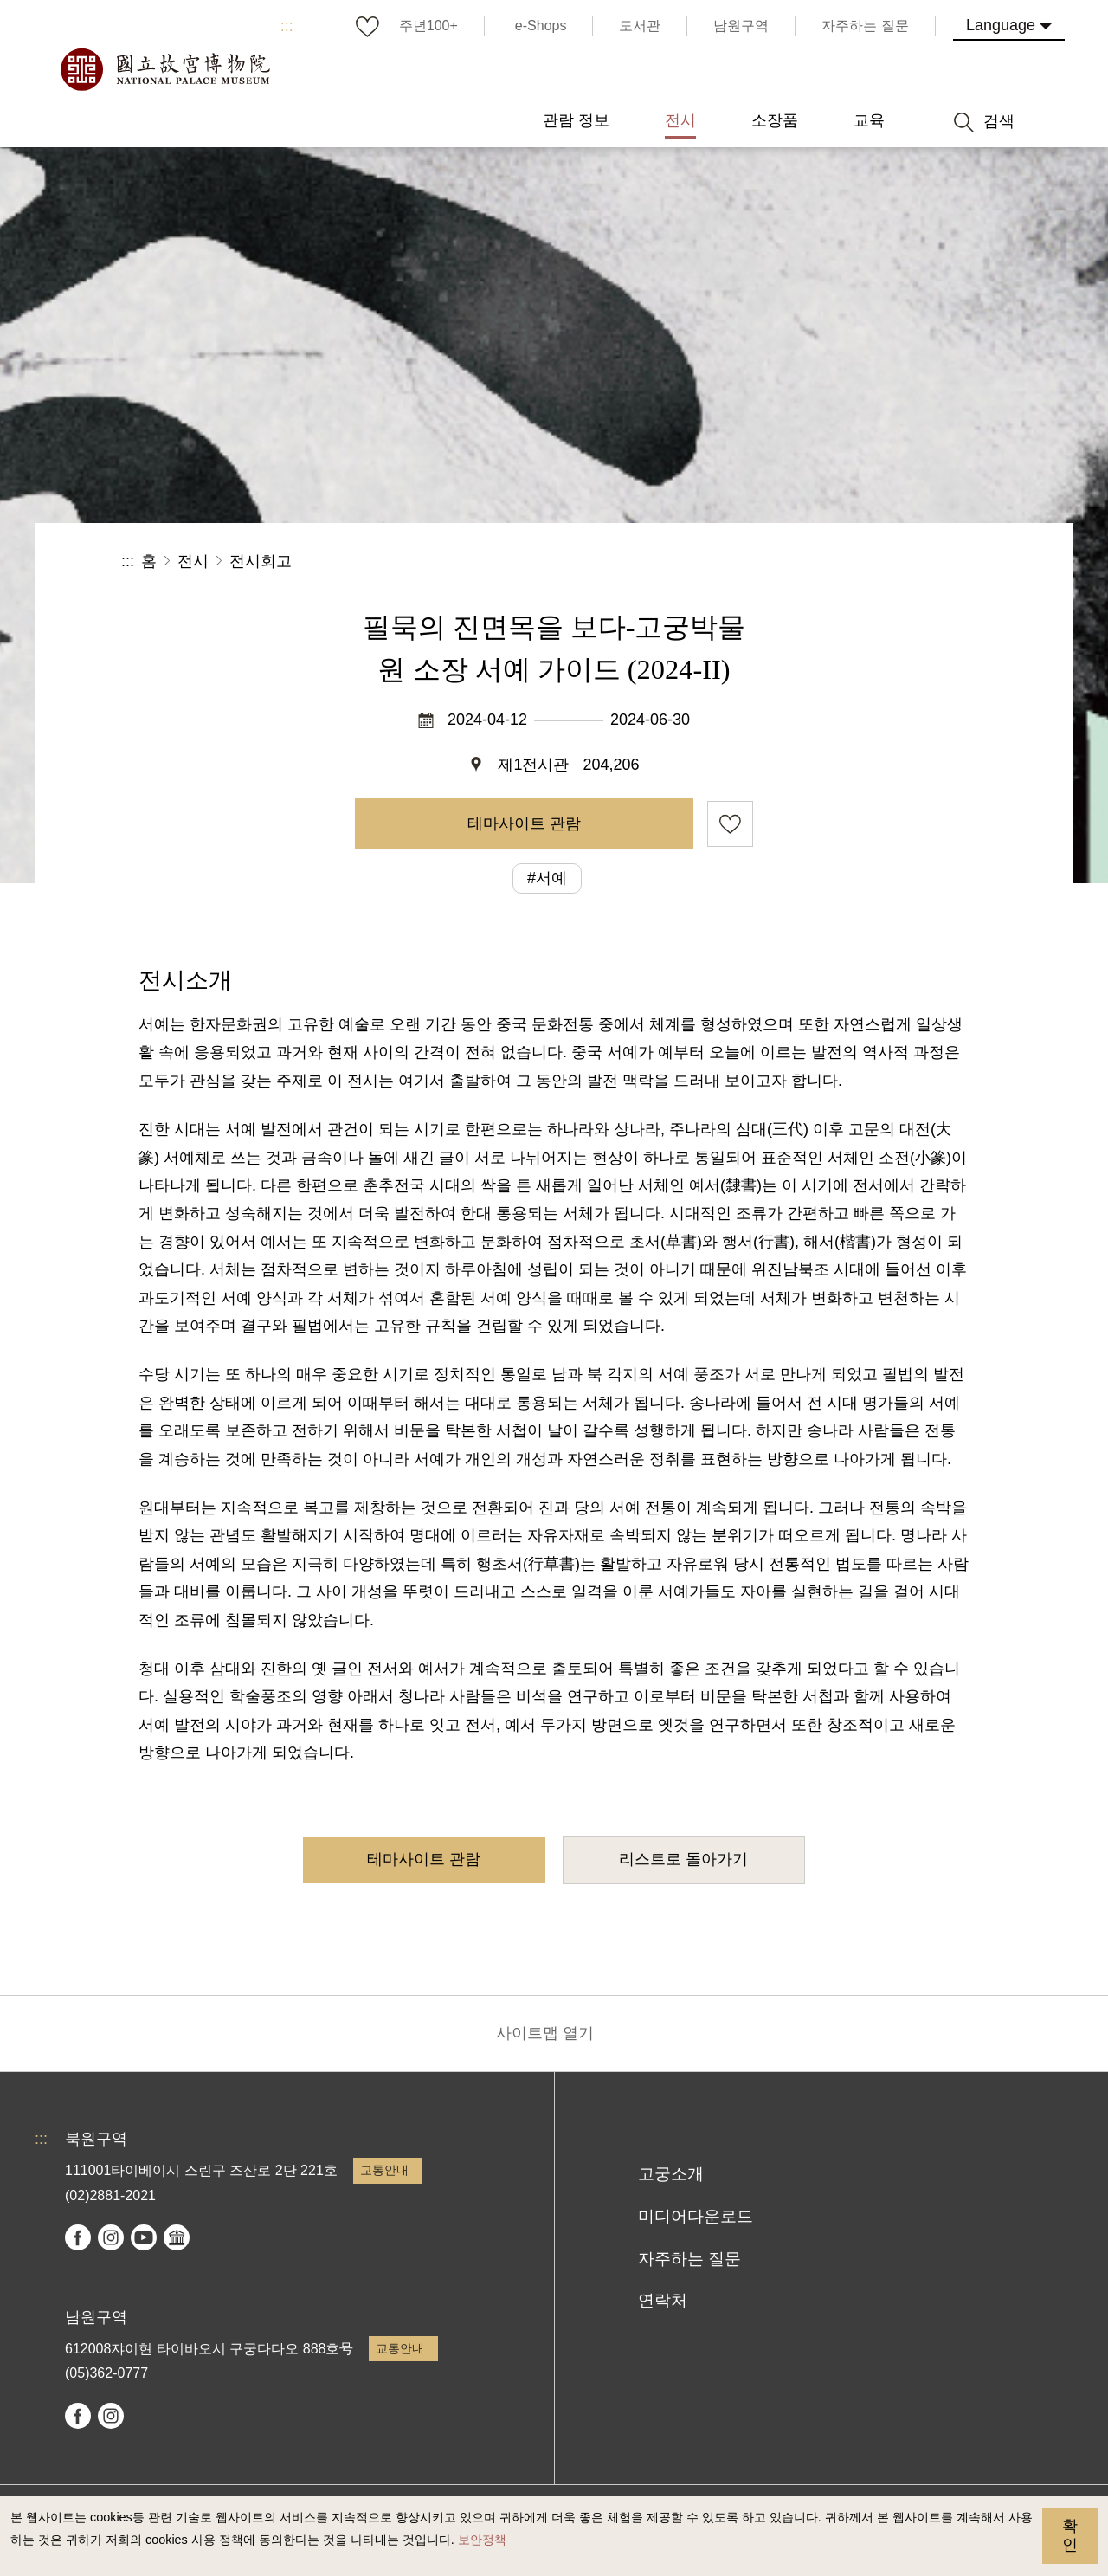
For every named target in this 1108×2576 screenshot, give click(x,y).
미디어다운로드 (695, 2216)
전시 (193, 561)
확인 (1070, 2535)
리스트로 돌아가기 (683, 1859)
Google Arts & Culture (177, 2237)
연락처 (662, 2300)
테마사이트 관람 (524, 823)
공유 (798, 561)
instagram (111, 2237)
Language (1000, 25)
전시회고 (260, 561)
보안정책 (482, 2540)
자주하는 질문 (689, 2259)
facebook (78, 2237)
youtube (144, 2237)
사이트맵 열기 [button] (545, 2033)
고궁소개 (671, 2174)
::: (286, 26)
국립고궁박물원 (164, 69)
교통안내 (384, 2170)
